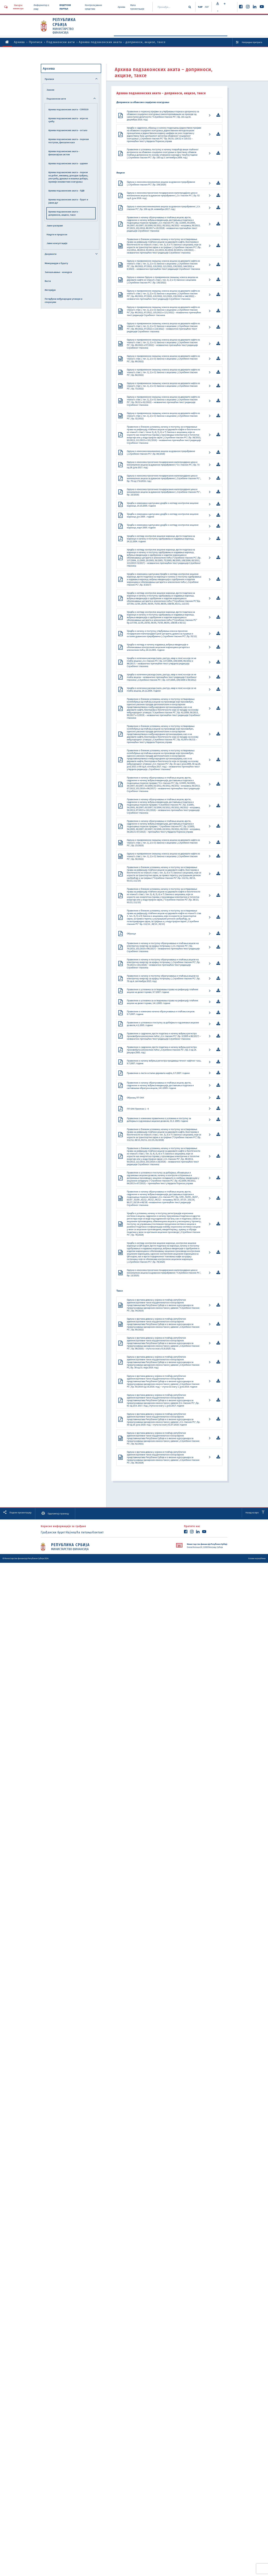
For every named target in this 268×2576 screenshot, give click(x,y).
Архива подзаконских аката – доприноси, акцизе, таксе (63, 213)
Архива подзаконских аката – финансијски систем (63, 153)
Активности (147, 35)
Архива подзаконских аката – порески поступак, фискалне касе (68, 141)
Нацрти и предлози (57, 234)
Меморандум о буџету (56, 263)
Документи (172, 35)
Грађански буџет (53, 1844)
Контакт (110, 1844)
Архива (119, 6)
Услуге (216, 35)
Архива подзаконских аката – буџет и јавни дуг (68, 201)
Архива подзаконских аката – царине (68, 163)
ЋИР (198, 6)
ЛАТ (206, 6)
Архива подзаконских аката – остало (67, 130)
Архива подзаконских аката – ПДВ (66, 190)
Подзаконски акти (60, 42)
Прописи (195, 35)
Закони (50, 89)
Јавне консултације (57, 243)
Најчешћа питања (85, 1844)
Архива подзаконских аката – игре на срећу (68, 120)
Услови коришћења (256, 1869)
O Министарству (118, 35)
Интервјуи (50, 289)
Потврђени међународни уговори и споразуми (63, 300)
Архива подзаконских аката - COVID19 (68, 109)
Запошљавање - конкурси (58, 272)
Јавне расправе (55, 225)
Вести (48, 281)
